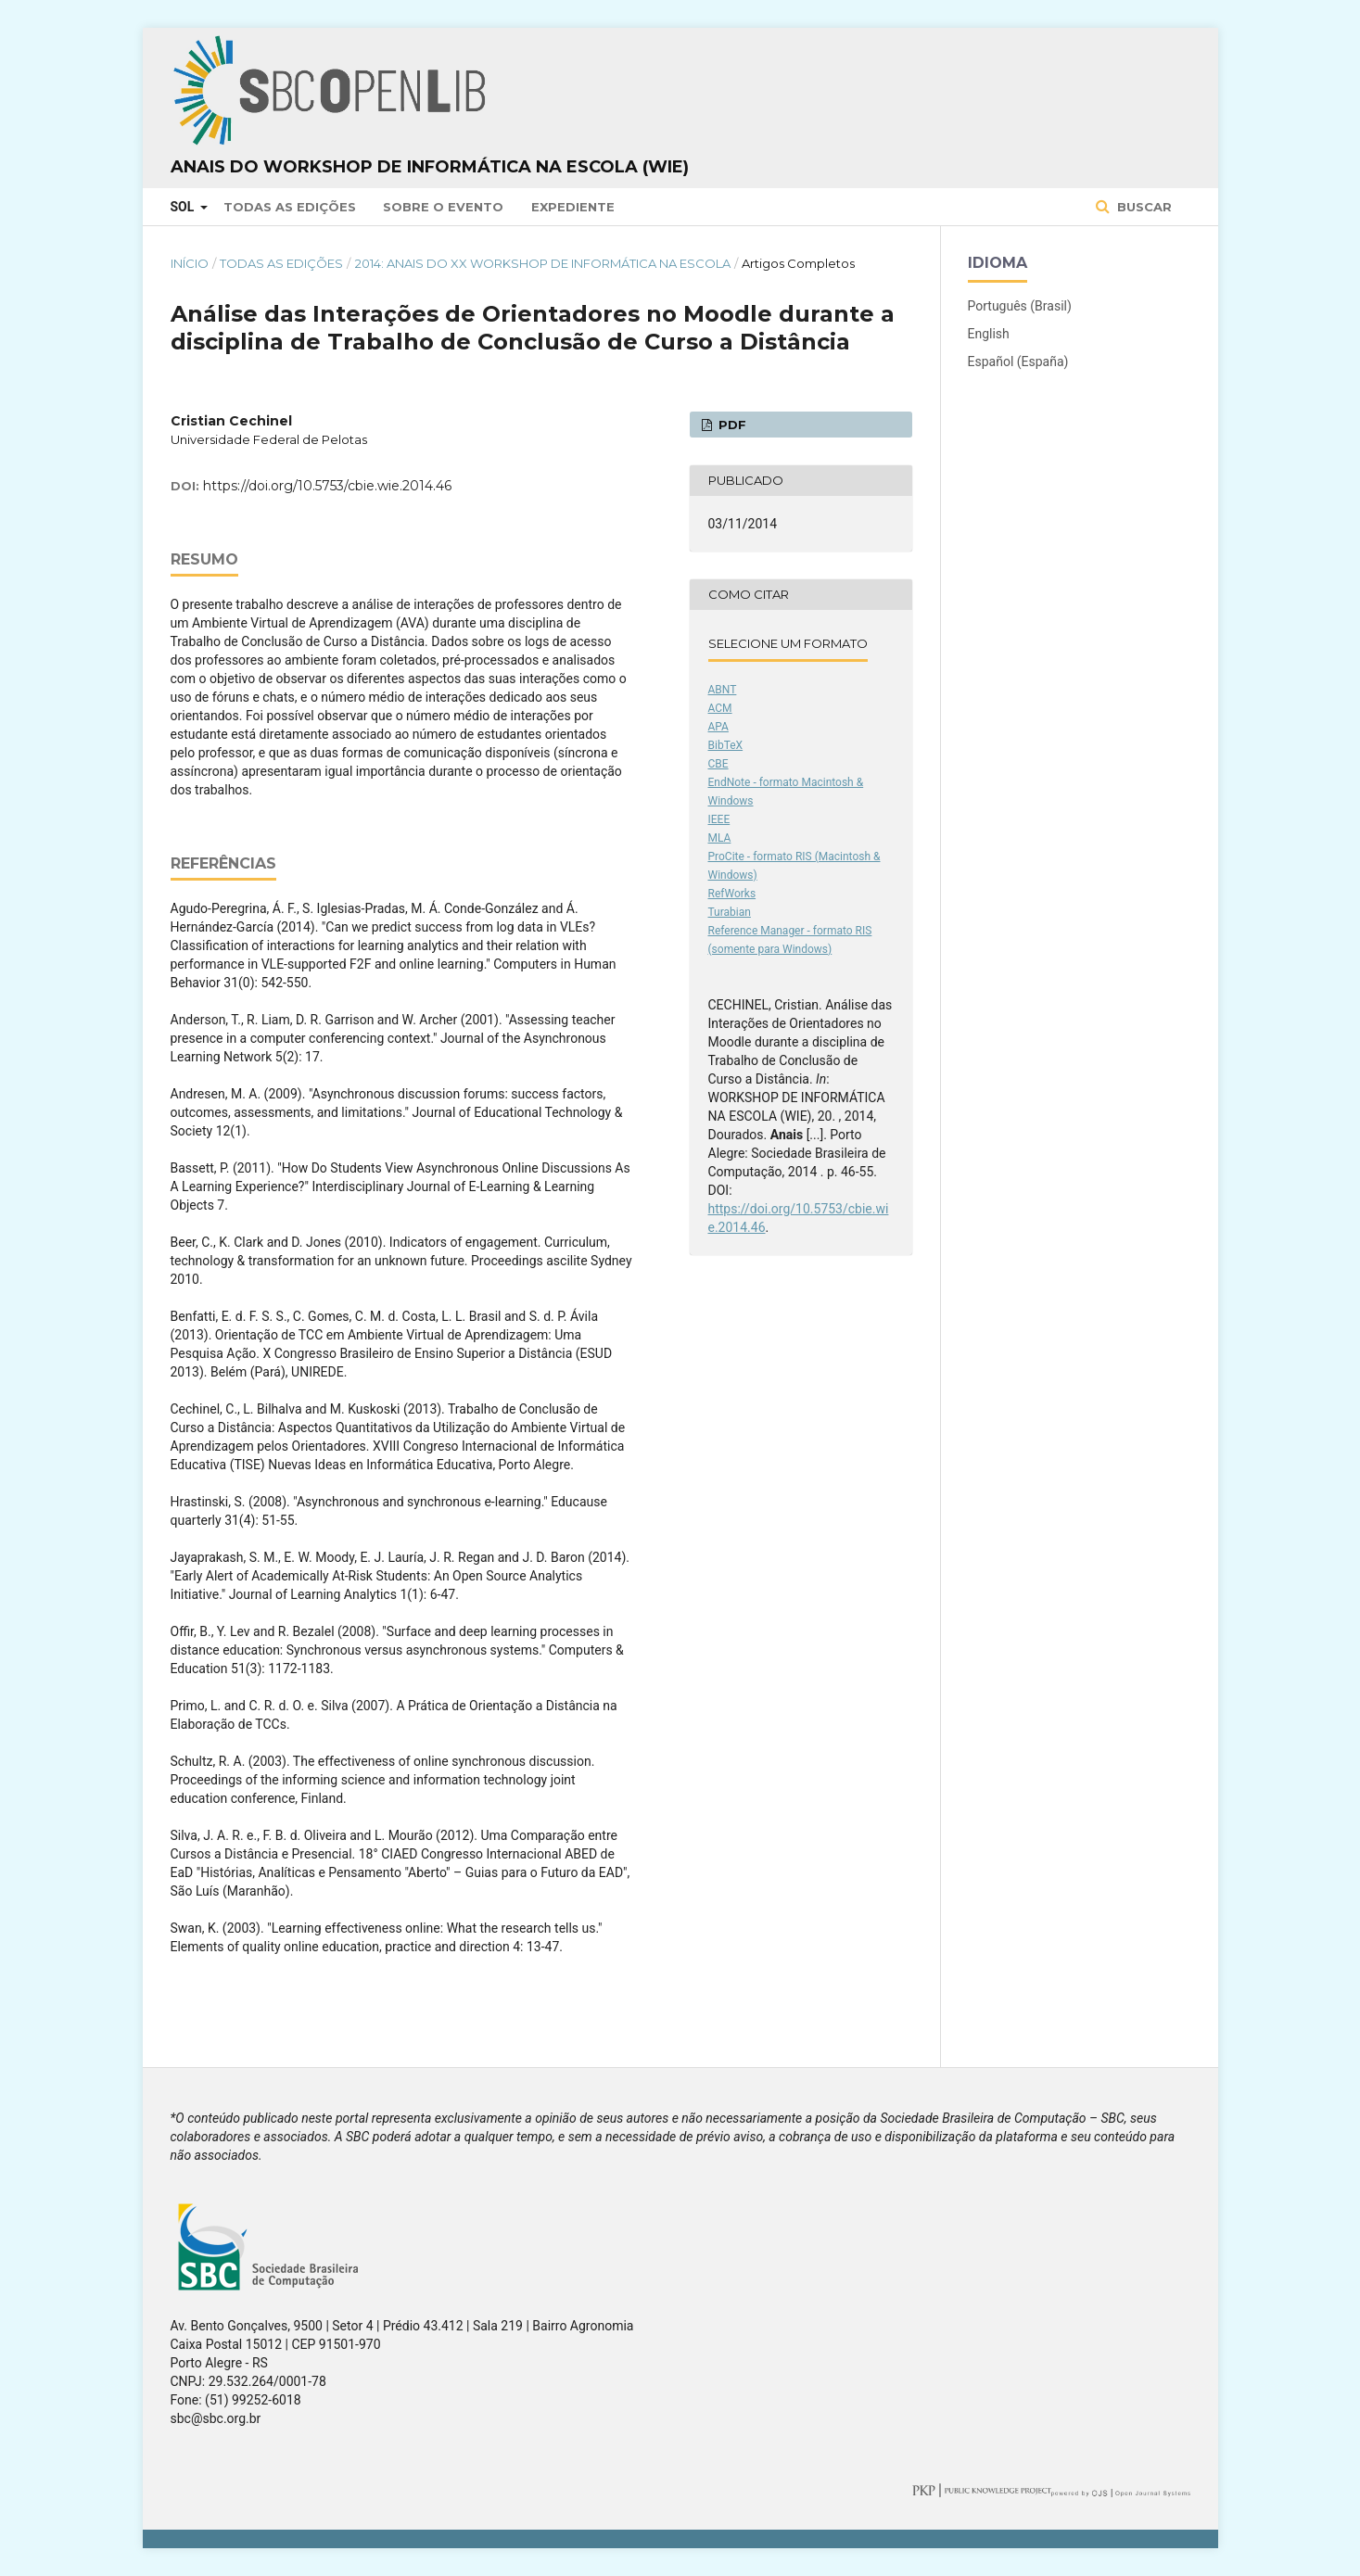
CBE (718, 763)
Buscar (1142, 206)
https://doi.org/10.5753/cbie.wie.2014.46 (327, 485)
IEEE (719, 819)
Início (190, 263)
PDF (730, 424)
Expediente (573, 206)
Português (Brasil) (1020, 305)
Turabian (729, 912)
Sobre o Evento (443, 206)
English (989, 333)
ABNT (722, 689)
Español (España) (1018, 361)
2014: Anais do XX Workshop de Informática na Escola (543, 263)
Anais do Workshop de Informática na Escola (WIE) (430, 167)
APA (718, 726)
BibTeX (726, 745)
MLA (719, 837)
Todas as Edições (289, 206)
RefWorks (732, 893)
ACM (720, 708)
